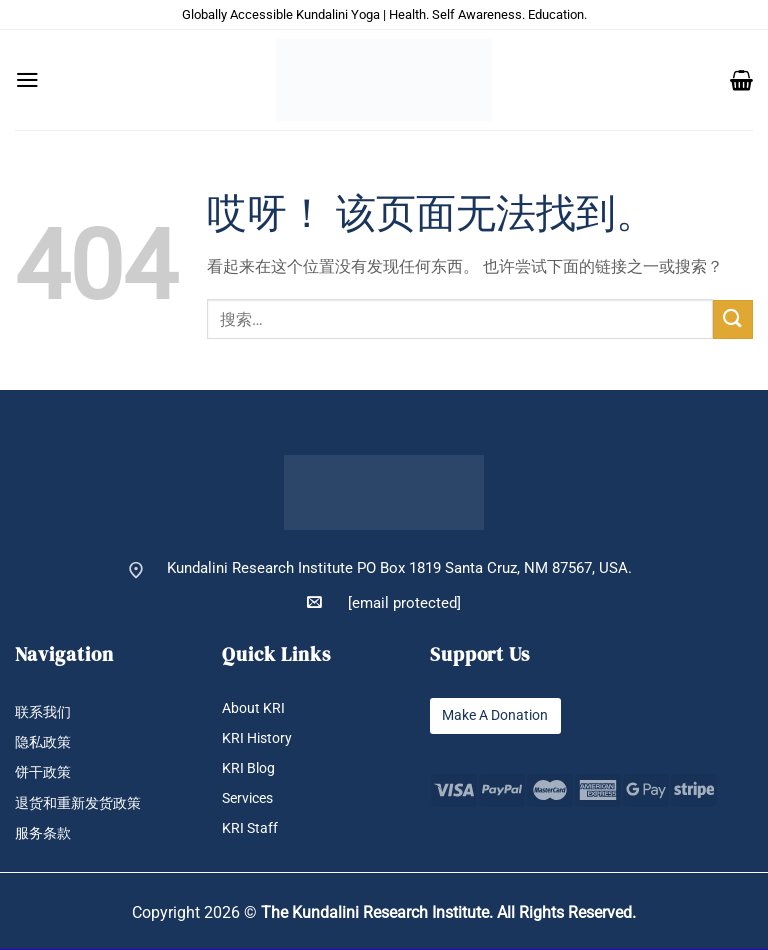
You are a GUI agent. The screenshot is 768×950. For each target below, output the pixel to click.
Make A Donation (500, 715)
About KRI (255, 708)
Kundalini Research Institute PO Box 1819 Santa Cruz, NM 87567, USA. (399, 568)
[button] (27, 80)
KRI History (259, 738)
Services (250, 798)
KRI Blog (250, 768)
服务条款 (45, 834)
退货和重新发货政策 (82, 803)
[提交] (733, 319)
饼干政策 (45, 773)
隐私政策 (45, 742)
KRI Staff (251, 828)
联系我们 (45, 712)
